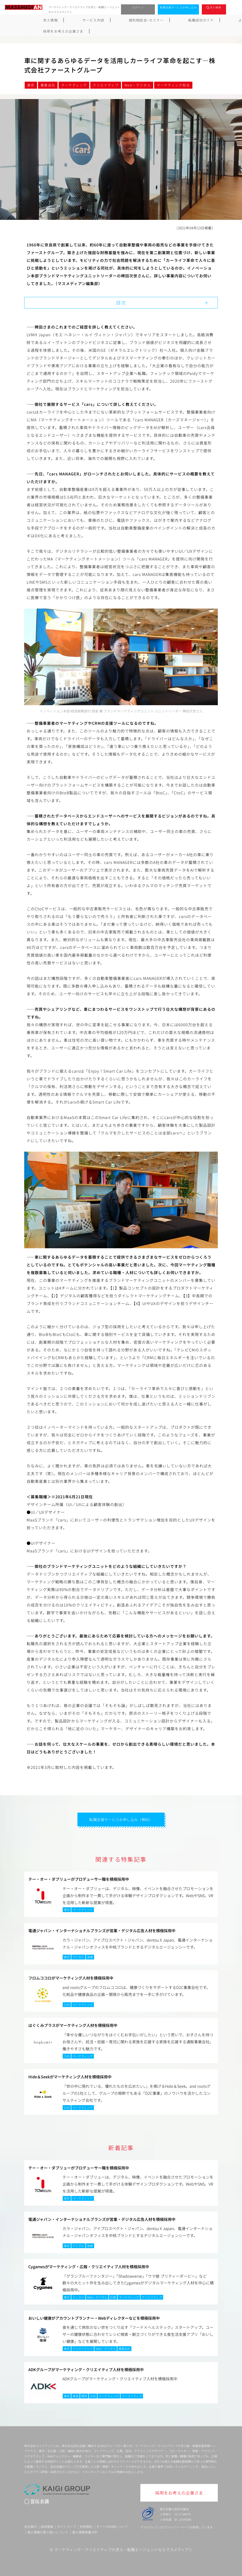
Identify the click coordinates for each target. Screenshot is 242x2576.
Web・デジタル (137, 85)
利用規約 (86, 2525)
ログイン (138, 7)
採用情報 (47, 2525)
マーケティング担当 (173, 85)
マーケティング (74, 85)
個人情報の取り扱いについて (47, 2531)
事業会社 (47, 85)
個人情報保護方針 (84, 2531)
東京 (31, 85)
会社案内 (30, 2525)
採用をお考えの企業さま (216, 20)
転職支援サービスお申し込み (178, 7)
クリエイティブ (106, 85)
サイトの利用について (112, 2525)
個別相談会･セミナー (91, 20)
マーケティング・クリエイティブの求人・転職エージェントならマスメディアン (123, 2548)
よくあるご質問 (171, 20)
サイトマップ (66, 2525)
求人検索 (215, 7)
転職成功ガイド (133, 20)
